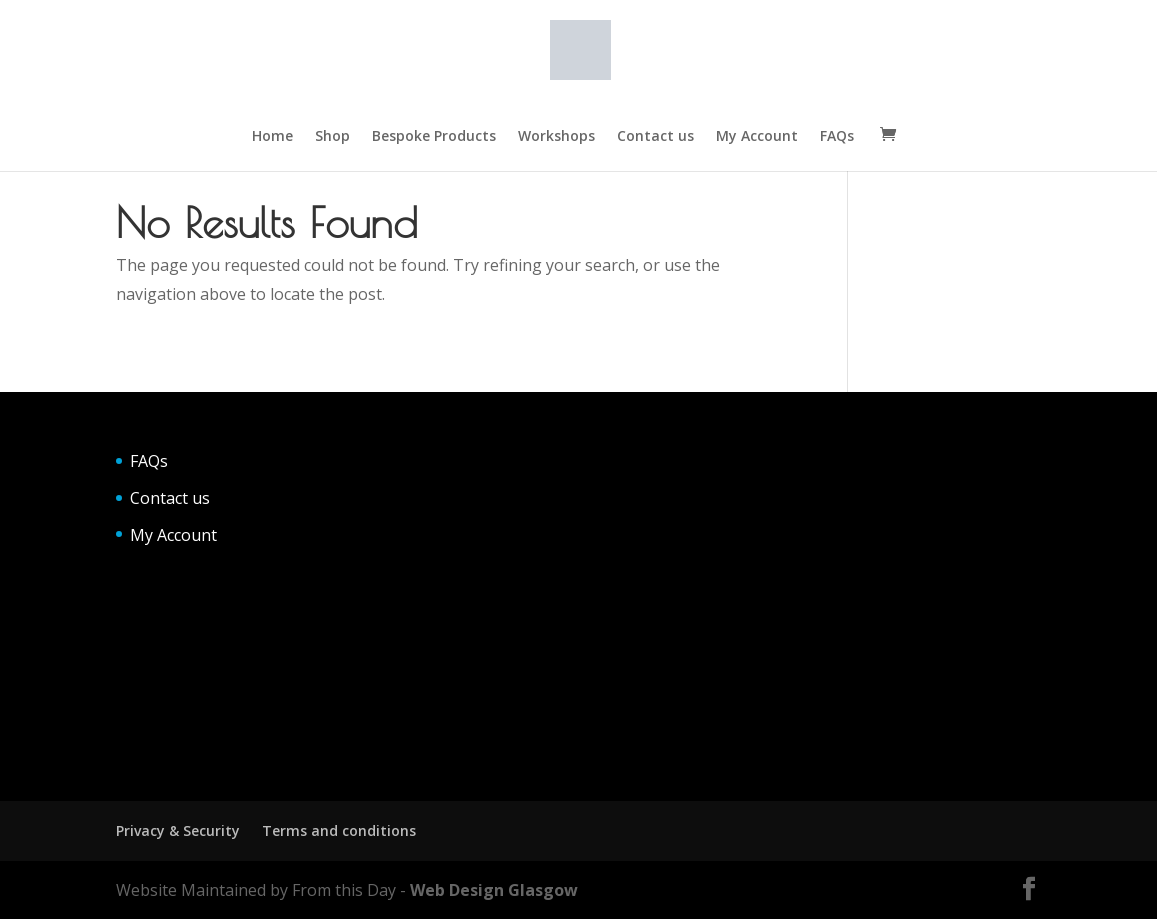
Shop (332, 137)
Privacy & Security (178, 830)
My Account (757, 137)
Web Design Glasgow (494, 890)
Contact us (655, 137)
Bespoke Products (434, 137)
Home (272, 137)
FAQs (837, 137)
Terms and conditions (339, 830)
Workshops (556, 137)
